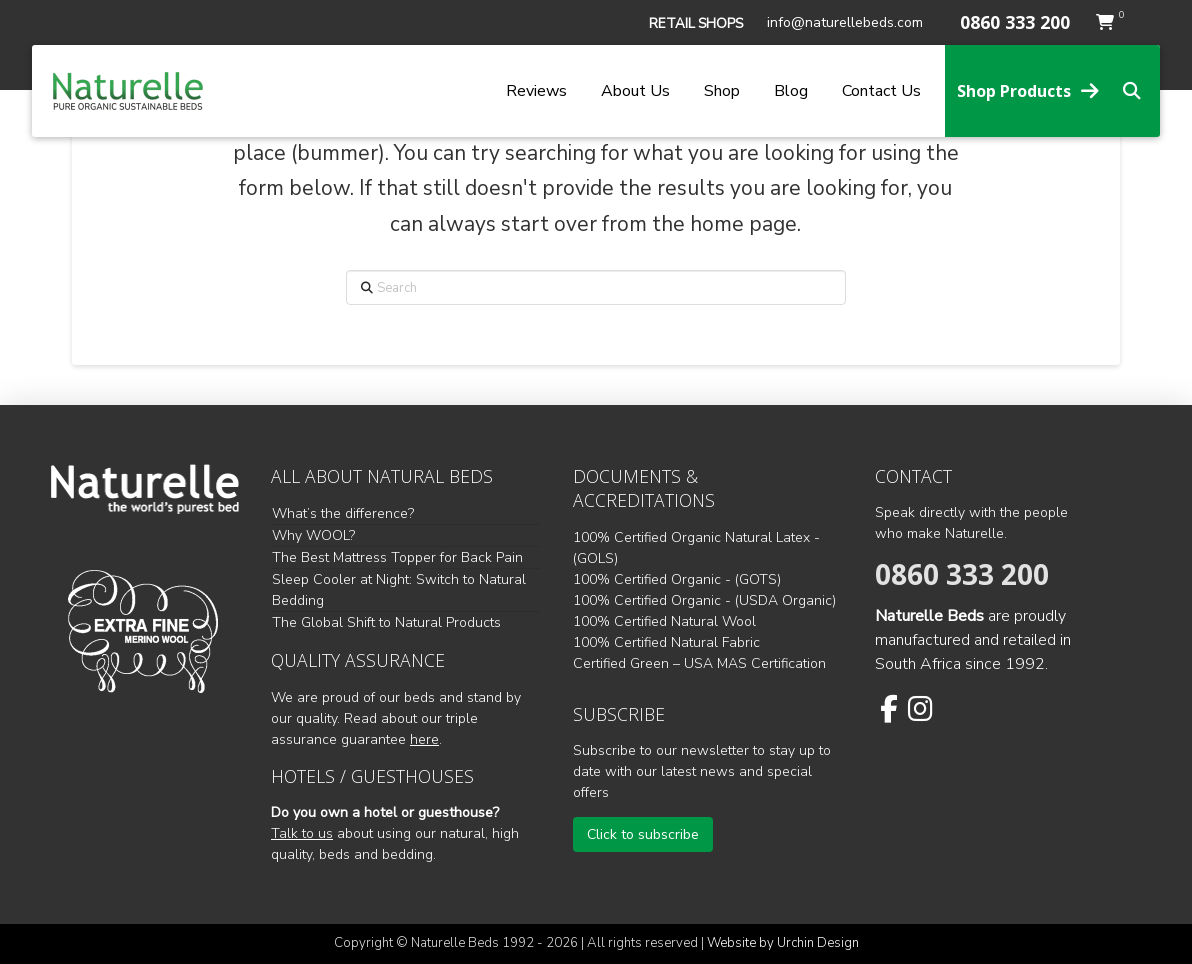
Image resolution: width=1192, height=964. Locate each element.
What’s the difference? (343, 513)
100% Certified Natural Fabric (666, 642)
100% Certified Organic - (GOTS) (677, 579)
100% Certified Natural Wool (664, 621)
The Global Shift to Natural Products (386, 622)
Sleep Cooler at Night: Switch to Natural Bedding (399, 590)
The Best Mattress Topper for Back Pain (397, 557)
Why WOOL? (313, 535)
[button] (696, 24)
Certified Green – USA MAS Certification (699, 663)
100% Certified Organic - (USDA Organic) (704, 600)
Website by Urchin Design (783, 943)
